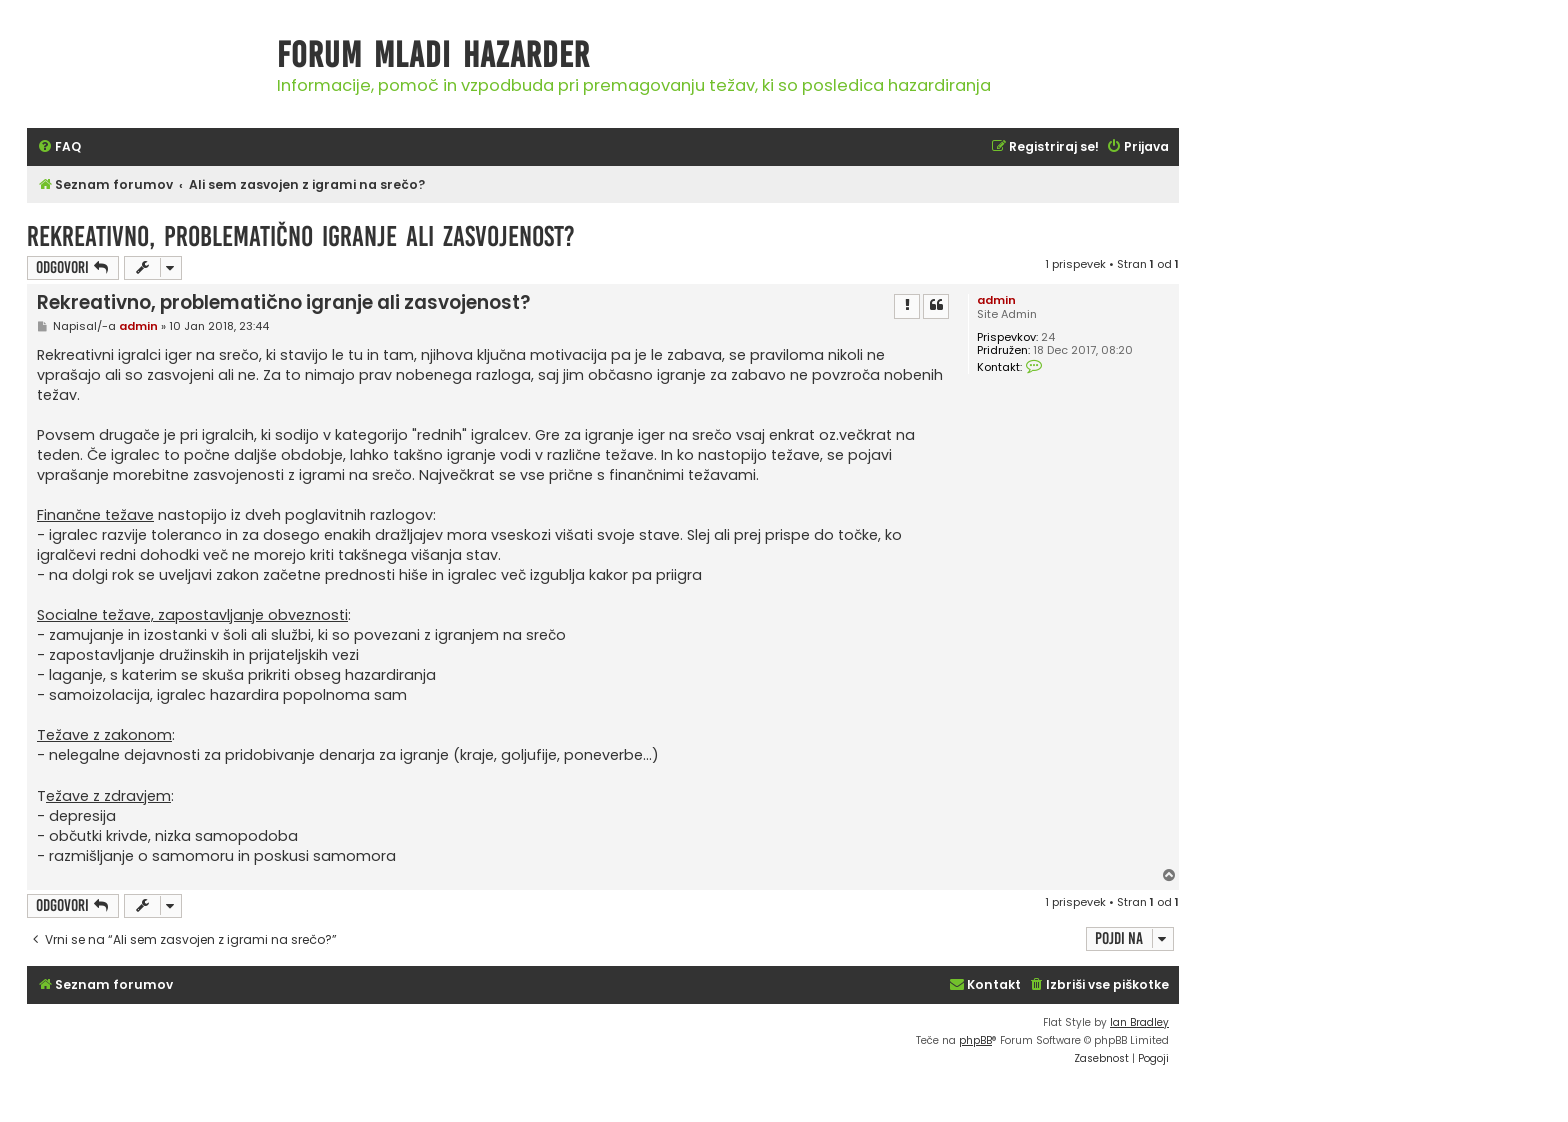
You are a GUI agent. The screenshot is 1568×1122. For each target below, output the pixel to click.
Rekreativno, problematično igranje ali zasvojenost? (301, 236)
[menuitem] (59, 147)
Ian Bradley (1139, 1022)
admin (996, 300)
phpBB (975, 1040)
